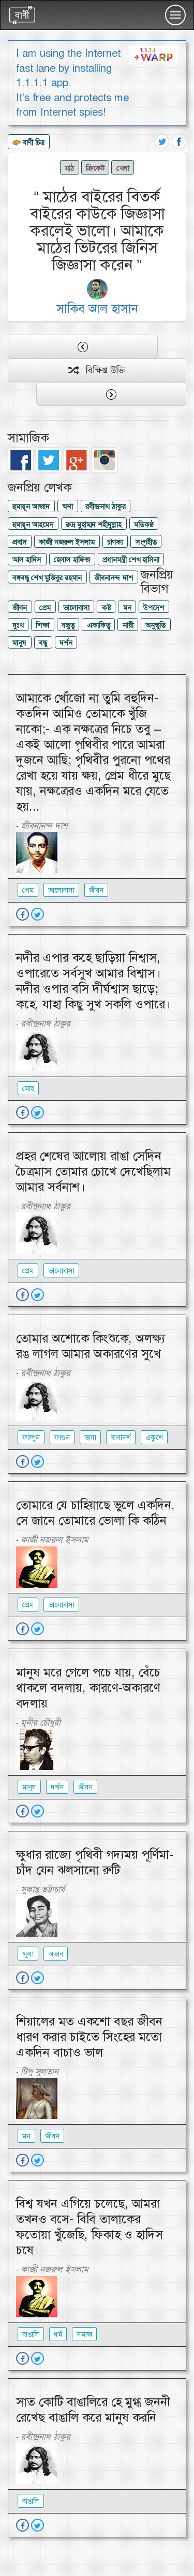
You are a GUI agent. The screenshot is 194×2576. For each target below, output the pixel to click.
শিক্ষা (42, 625)
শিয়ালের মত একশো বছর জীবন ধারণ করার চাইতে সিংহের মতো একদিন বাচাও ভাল (89, 2037)
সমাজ (84, 2334)
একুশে (154, 1437)
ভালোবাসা (76, 607)
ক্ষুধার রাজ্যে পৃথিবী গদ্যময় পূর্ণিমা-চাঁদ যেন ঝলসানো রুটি (94, 1862)
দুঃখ (17, 625)
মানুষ (19, 642)
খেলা (122, 167)
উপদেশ (153, 607)
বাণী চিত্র (28, 143)
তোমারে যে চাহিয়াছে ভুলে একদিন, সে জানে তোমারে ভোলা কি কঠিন (95, 1512)
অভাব (55, 1953)
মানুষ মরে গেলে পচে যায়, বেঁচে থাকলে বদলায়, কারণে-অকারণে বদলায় (88, 1688)
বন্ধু (43, 642)
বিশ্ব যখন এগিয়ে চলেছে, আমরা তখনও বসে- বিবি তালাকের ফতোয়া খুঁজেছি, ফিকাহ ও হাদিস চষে (89, 2227)
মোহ (28, 1088)
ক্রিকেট (95, 167)
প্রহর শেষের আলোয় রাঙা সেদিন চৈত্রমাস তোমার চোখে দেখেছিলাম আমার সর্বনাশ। (93, 1171)
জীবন (19, 607)
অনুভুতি (155, 625)
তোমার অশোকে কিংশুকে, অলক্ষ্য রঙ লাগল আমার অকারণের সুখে (90, 1346)
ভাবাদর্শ (121, 1437)
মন (127, 607)
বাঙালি (30, 2334)
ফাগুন (62, 1437)
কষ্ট (106, 607)
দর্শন (65, 642)
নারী (128, 625)
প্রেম (45, 607)
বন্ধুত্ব (68, 625)
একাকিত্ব (98, 625)
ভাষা (90, 1437)
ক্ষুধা (28, 1953)
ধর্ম (58, 2334)
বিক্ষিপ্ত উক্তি (97, 370)
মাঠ (69, 167)
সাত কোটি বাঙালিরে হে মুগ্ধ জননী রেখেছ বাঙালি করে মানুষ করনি (93, 2409)
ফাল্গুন (31, 1437)
